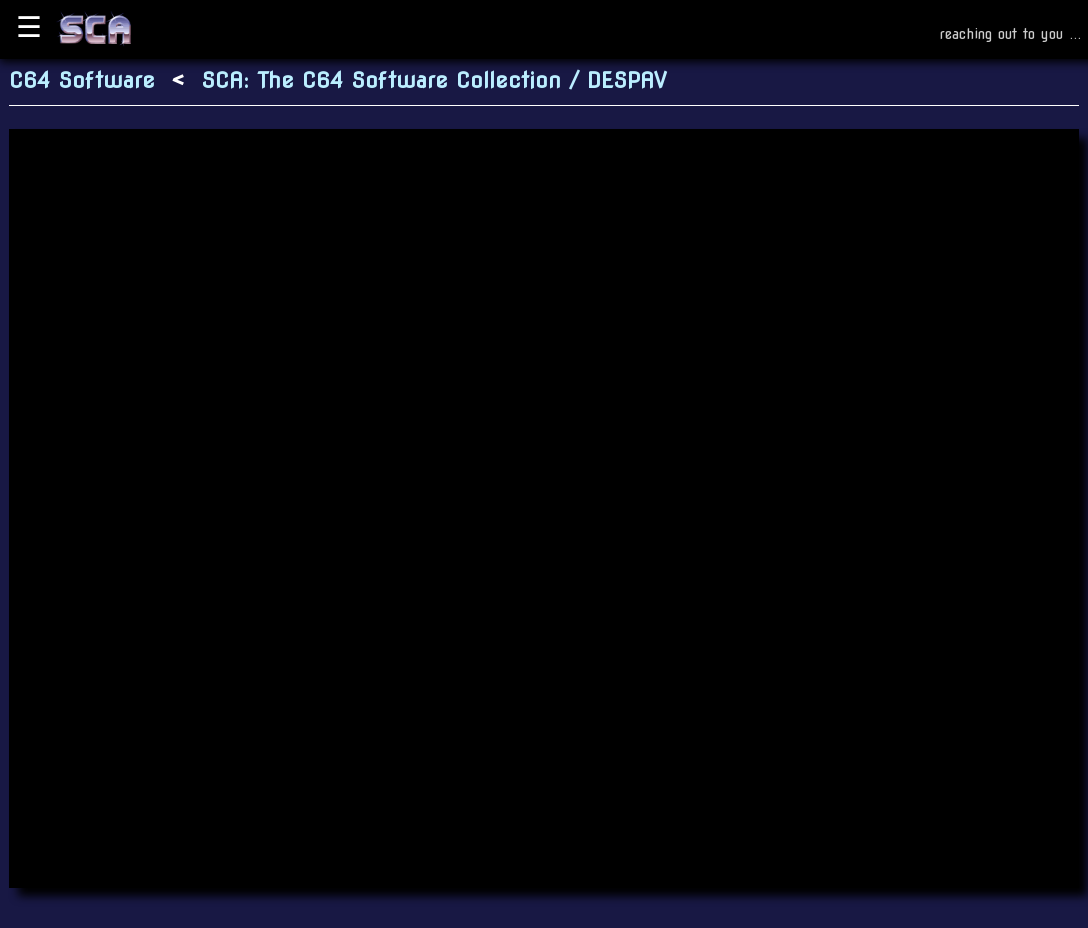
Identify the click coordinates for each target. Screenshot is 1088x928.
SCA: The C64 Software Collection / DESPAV (433, 80)
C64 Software (82, 80)
